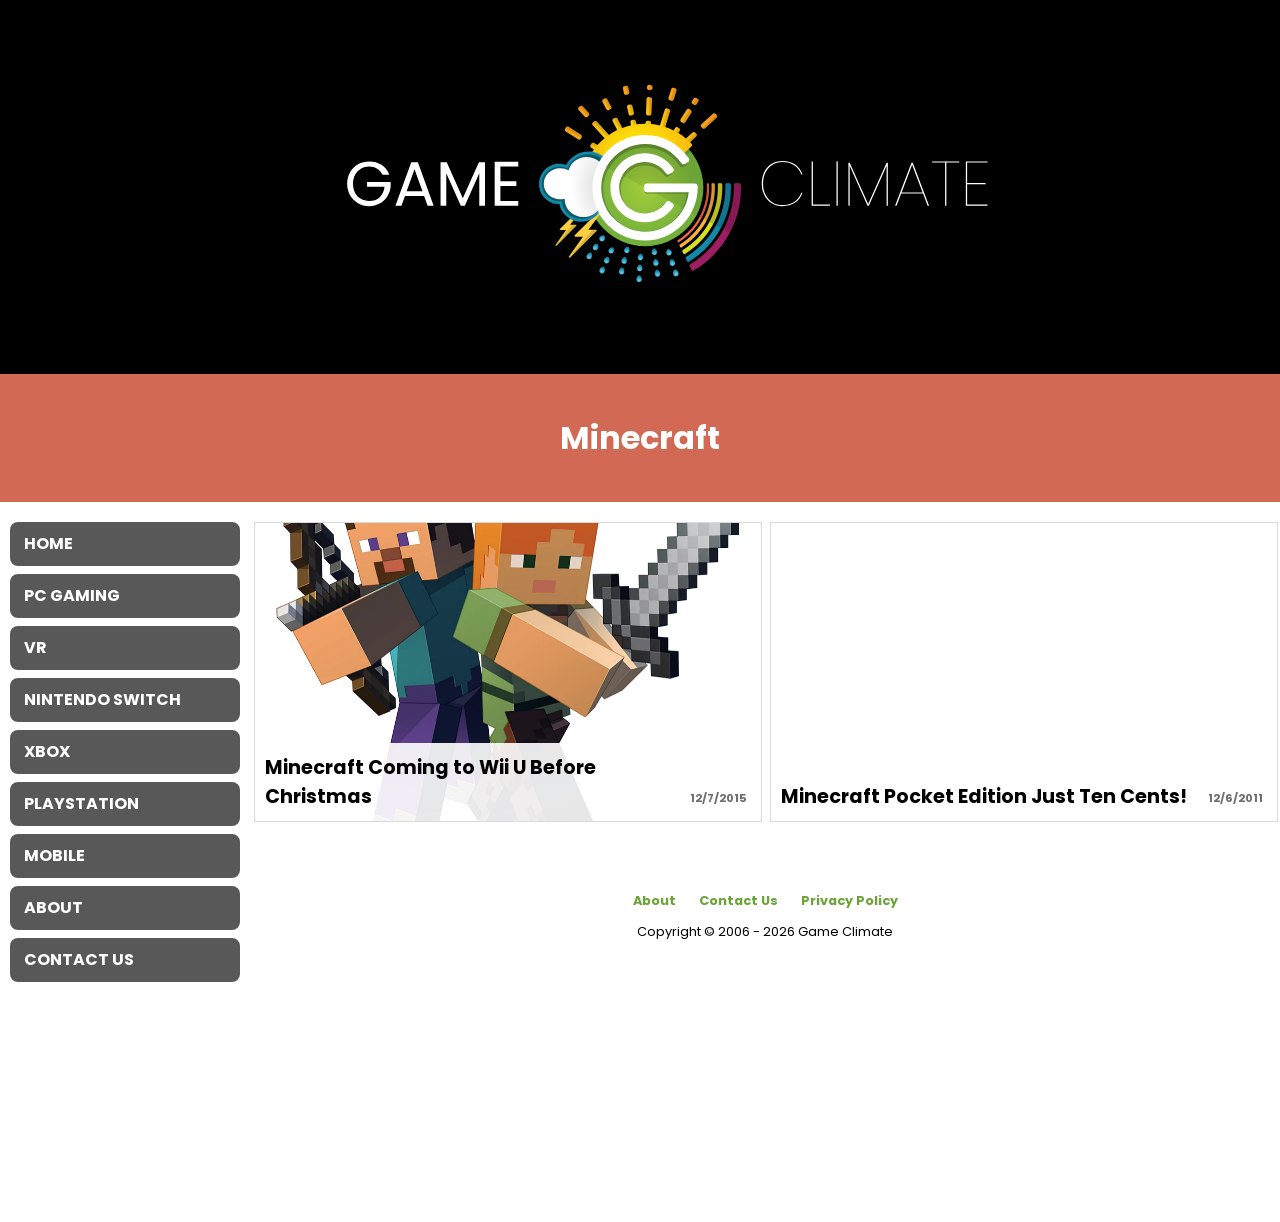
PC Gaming (72, 595)
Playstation (81, 803)
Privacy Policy (849, 900)
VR (35, 647)
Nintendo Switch (102, 699)
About (654, 900)
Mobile (54, 855)
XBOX (47, 751)
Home (48, 543)
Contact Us (738, 900)
